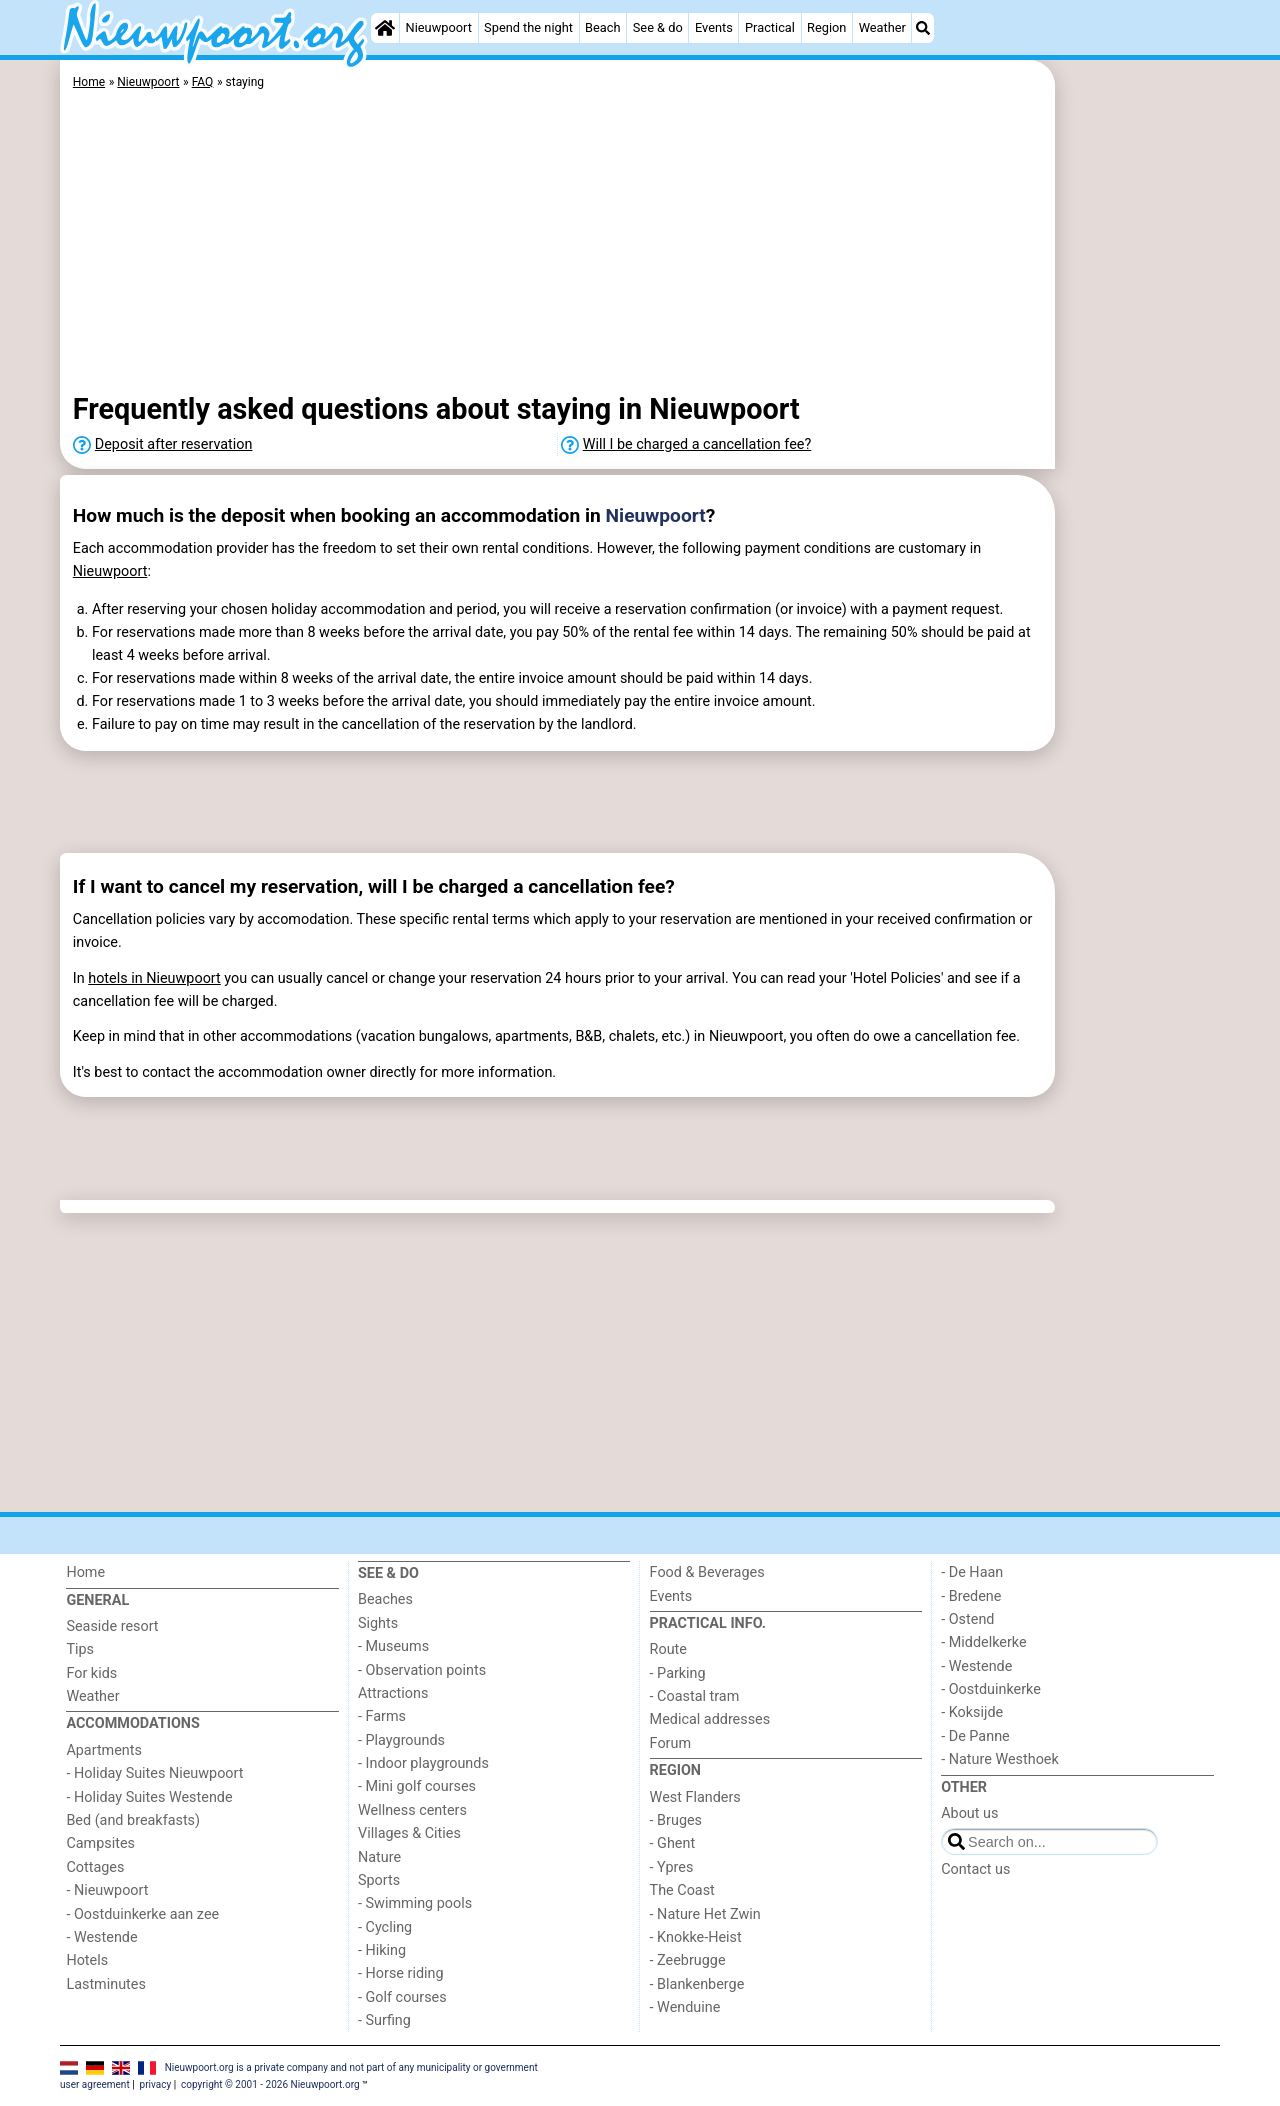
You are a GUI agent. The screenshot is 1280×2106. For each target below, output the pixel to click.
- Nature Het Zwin (705, 1914)
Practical (770, 27)
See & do (658, 27)
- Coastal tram (695, 1696)
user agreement (95, 2084)
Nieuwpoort (439, 27)
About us (969, 1813)
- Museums (393, 1646)
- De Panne (975, 1736)
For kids (91, 1673)
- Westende (101, 1937)
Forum (670, 1743)
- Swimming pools (415, 1903)
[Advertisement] (1140, 520)
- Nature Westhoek (1000, 1759)
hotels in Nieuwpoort (154, 978)
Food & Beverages (707, 1572)
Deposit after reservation (174, 444)
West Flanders (695, 1797)
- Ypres (672, 1867)
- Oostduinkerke (991, 1689)
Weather (882, 27)
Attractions (393, 1693)
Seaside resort (112, 1626)
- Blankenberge (697, 1984)
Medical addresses (710, 1719)
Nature (379, 1857)
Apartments (104, 1750)
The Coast (682, 1890)
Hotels (87, 1960)
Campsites (100, 1843)
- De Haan (972, 1572)
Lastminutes (105, 1984)
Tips (80, 1649)
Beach (602, 27)
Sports (379, 1880)
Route (668, 1649)
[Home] (385, 28)
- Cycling (385, 1927)
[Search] (923, 28)
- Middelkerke (983, 1642)
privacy (156, 2084)
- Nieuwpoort (107, 1890)
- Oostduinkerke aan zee (142, 1914)
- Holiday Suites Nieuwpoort (154, 1773)
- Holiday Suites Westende (149, 1797)
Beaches (385, 1599)
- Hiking (382, 1950)
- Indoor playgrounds (423, 1763)
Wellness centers (412, 1810)
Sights (378, 1623)
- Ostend (967, 1619)
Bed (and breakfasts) (133, 1820)
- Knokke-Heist (696, 1937)
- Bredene (971, 1596)
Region (826, 27)
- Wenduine (685, 2007)
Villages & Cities (409, 1833)
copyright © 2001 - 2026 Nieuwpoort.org (270, 2084)
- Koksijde (972, 1712)
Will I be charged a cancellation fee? (697, 444)
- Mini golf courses (417, 1786)
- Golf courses (402, 1997)
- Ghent (673, 1843)
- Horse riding (401, 1973)
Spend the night (528, 27)
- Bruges (676, 1820)
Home (85, 1572)
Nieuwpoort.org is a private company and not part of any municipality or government (351, 2067)
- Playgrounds (401, 1740)
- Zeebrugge (688, 1960)
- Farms (382, 1716)
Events (714, 27)
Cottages (95, 1867)
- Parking (678, 1673)
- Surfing (384, 2020)
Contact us (975, 1869)
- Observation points (422, 1670)
